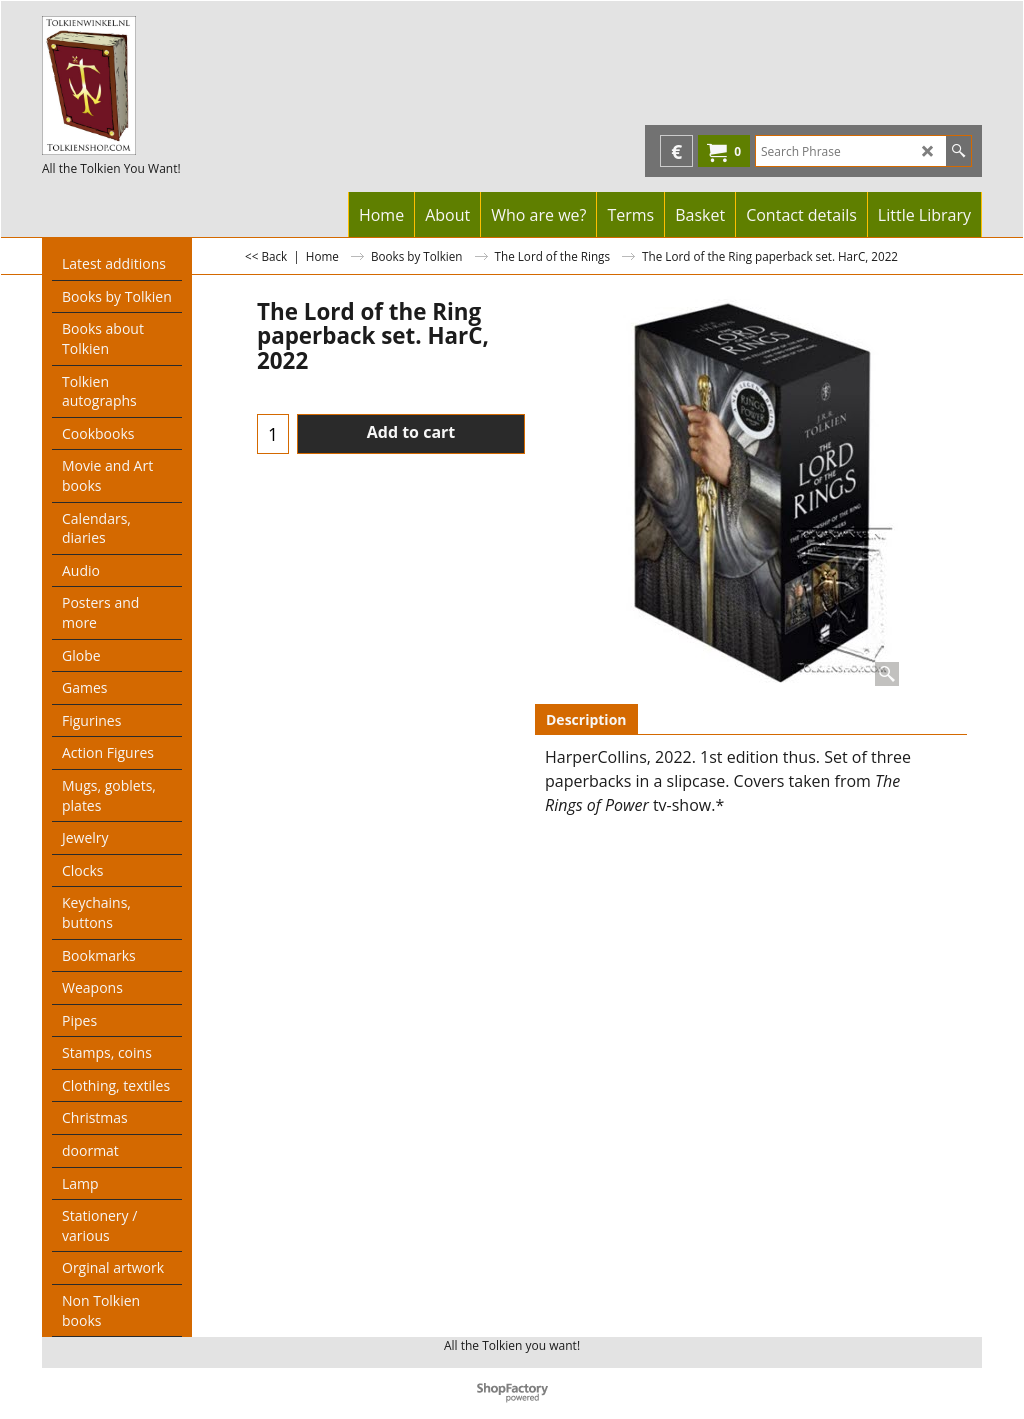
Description (586, 719)
